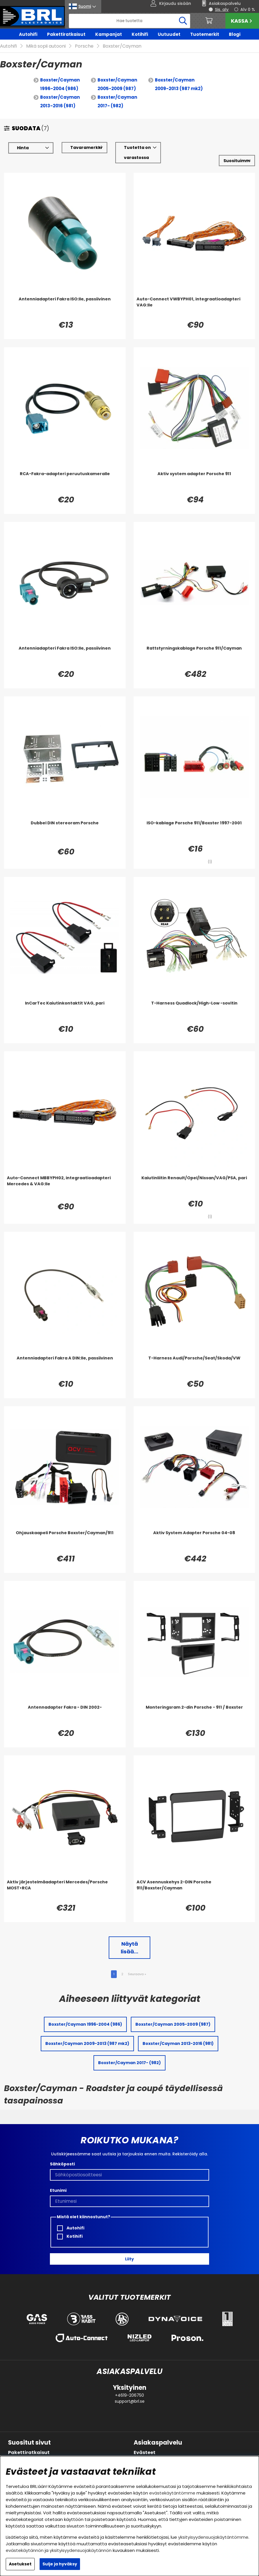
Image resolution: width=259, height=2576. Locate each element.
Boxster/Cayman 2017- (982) (117, 101)
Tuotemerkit (204, 34)
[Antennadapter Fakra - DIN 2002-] (65, 1715)
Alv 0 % (247, 9)
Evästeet (144, 2452)
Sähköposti (62, 2164)
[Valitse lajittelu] (236, 161)
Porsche (84, 46)
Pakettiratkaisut (66, 34)
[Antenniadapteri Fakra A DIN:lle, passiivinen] (65, 1366)
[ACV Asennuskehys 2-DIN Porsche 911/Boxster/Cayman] (194, 1890)
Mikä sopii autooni (46, 46)
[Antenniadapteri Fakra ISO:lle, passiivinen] (65, 307)
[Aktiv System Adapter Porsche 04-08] (194, 1541)
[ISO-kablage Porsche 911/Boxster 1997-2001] (194, 831)
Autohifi (28, 34)
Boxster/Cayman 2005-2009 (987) (117, 84)
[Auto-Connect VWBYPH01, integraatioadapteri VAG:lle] (194, 307)
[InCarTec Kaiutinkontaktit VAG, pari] (65, 1011)
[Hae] (129, 21)
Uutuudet (169, 34)
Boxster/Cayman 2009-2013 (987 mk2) (179, 84)
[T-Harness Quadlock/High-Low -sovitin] (194, 1011)
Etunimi (58, 2190)
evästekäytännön (25, 2550)
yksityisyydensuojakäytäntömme (213, 2537)
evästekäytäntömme (172, 2493)
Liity (129, 2259)
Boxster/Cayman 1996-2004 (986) (60, 84)
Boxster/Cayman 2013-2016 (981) (60, 101)
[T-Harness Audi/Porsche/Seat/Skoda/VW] (194, 1366)
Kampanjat (108, 34)
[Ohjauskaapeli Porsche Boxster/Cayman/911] (65, 1541)
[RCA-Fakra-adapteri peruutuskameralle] (65, 482)
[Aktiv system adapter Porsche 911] (194, 482)
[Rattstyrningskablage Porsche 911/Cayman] (194, 656)
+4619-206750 (129, 2395)
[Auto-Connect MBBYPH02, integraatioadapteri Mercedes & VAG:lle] (65, 1186)
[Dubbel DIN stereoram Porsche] (65, 831)
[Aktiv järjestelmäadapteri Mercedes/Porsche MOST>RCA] (65, 1890)
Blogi (234, 34)
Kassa (242, 20)
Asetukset (20, 2564)
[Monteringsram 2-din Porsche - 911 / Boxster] (194, 1715)
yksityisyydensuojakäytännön (81, 2550)
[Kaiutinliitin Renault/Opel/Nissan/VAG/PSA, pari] (194, 1186)
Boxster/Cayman (122, 46)
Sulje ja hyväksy (59, 2564)
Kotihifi (140, 34)
